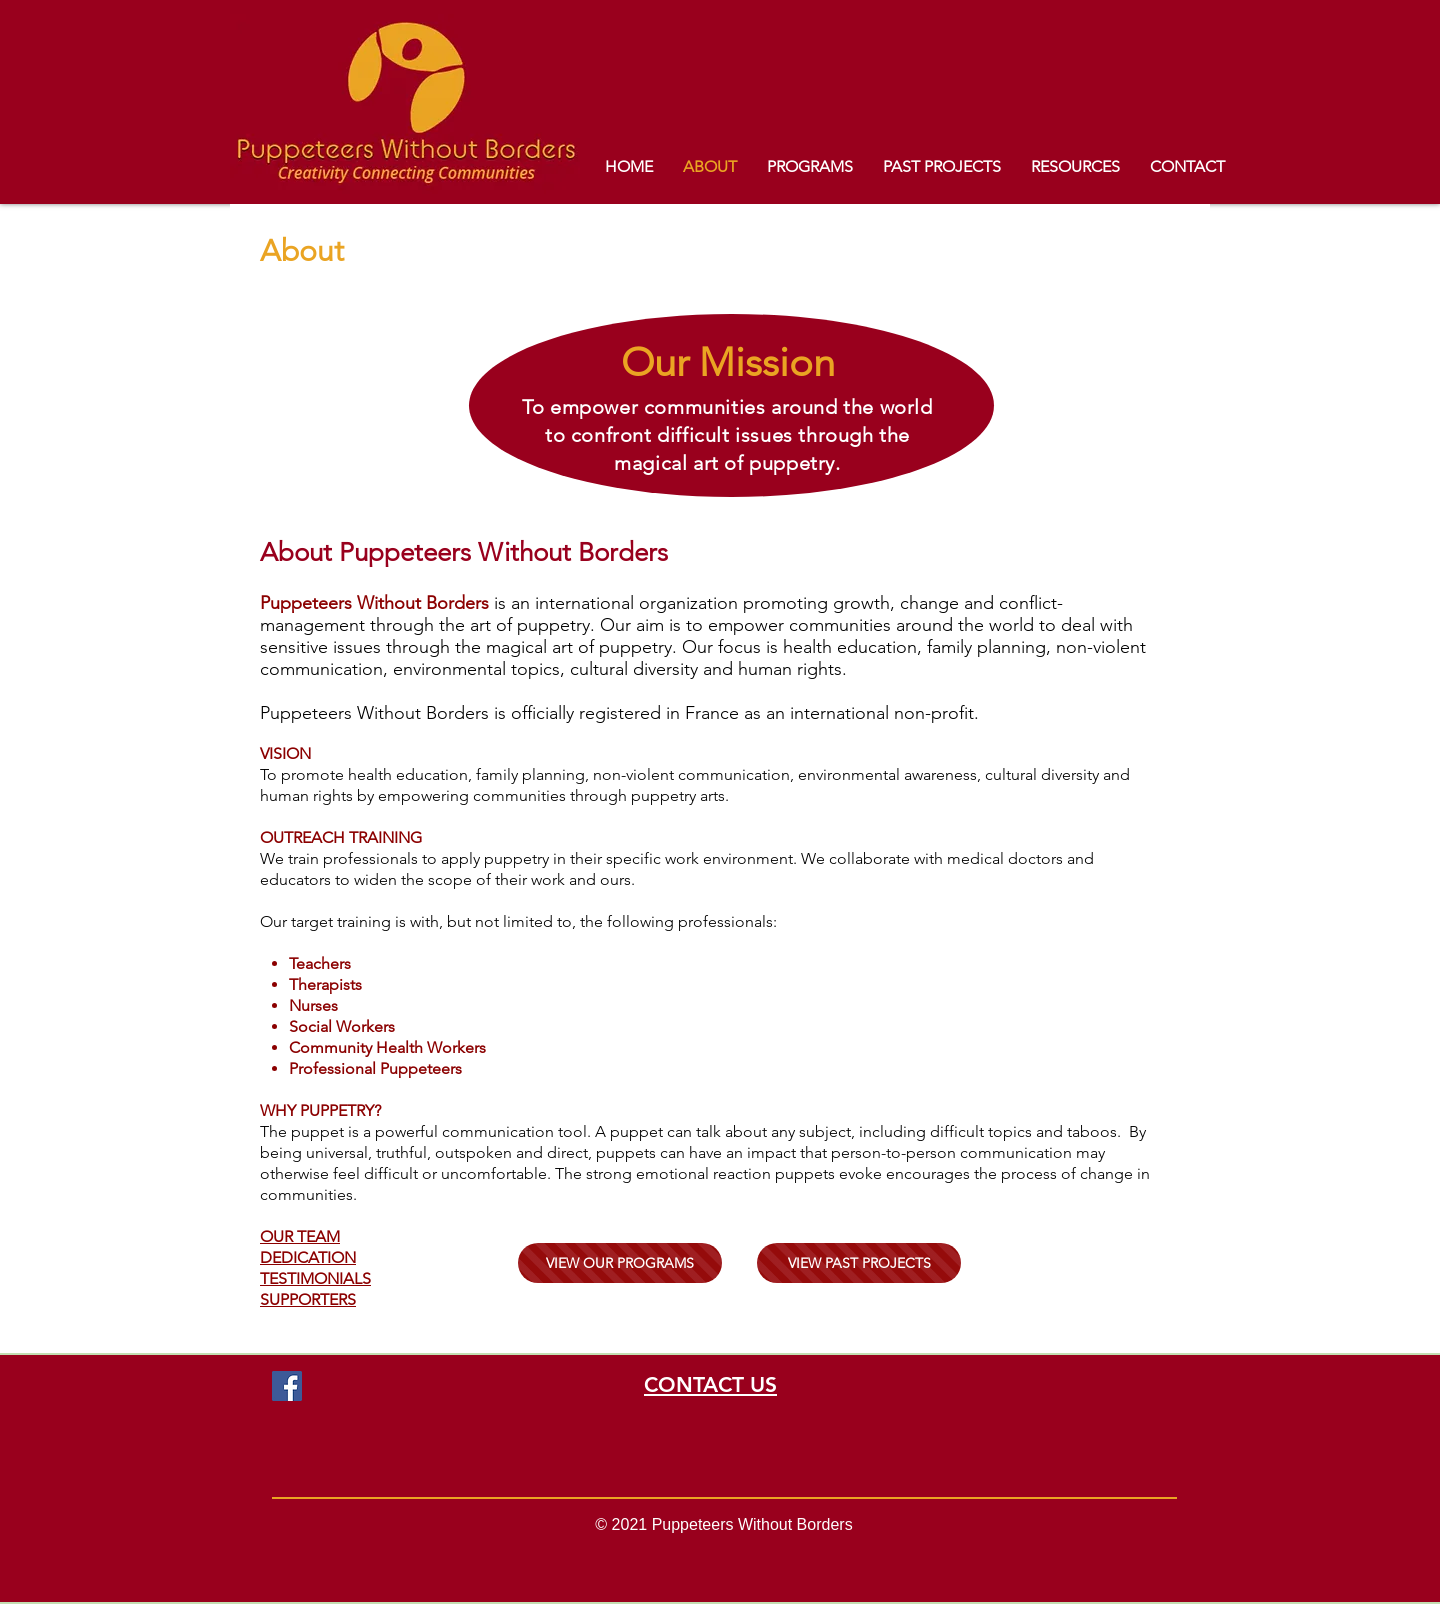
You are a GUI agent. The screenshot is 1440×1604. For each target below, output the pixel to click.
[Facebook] (287, 1386)
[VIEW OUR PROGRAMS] (620, 1263)
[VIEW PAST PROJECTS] (859, 1263)
